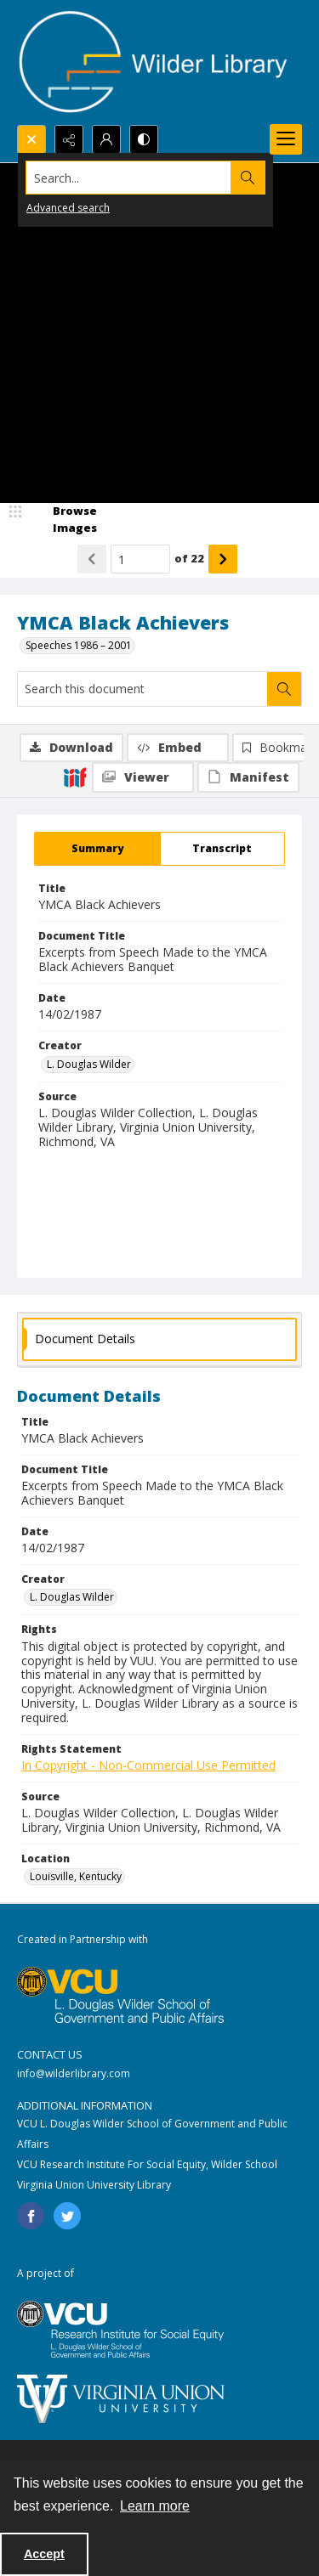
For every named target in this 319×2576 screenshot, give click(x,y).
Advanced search (68, 208)
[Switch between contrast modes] (143, 139)
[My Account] (106, 139)
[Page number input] (140, 559)
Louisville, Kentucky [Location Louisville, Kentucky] (76, 1876)
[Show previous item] (91, 559)
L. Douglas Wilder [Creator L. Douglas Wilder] (89, 1064)
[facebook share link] (30, 2215)
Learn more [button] (155, 2506)
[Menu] (286, 139)
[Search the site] (129, 177)
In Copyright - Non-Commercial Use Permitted (148, 1765)
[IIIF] (74, 776)
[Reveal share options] (69, 139)
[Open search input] (31, 139)
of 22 (189, 558)
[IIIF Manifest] (248, 777)
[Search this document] (142, 689)
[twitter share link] (67, 2215)
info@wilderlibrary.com (73, 2073)
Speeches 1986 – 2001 (79, 645)
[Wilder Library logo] (153, 62)
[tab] (97, 849)
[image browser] (64, 519)
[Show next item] (222, 559)
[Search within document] (284, 689)
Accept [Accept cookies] (44, 2554)
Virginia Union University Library (94, 2185)
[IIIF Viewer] (143, 777)
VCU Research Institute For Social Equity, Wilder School (147, 2164)
